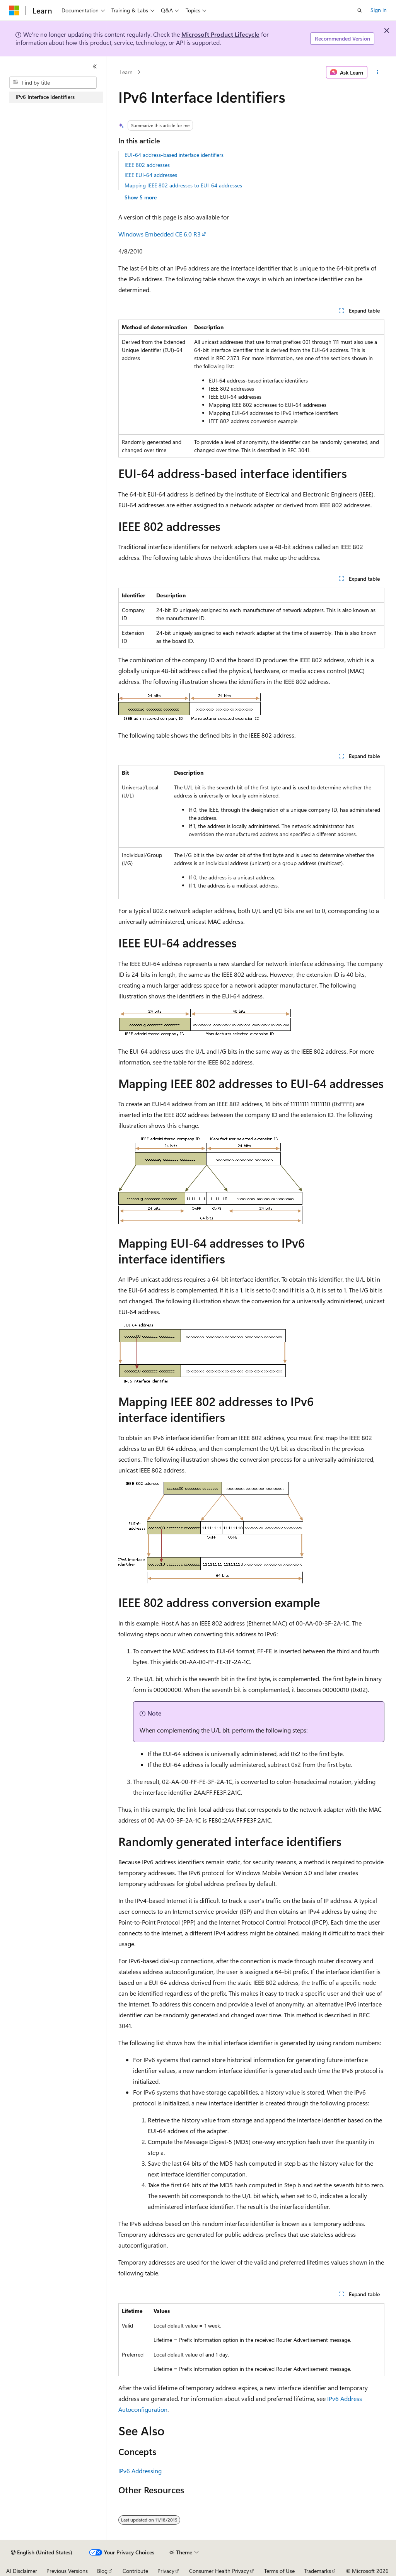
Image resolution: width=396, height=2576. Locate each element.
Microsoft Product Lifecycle (220, 34)
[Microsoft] (14, 10)
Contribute (135, 2570)
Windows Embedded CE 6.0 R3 (159, 234)
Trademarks (317, 2570)
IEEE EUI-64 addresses (151, 175)
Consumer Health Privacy (219, 2570)
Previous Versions (67, 2570)
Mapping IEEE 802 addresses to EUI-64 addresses (183, 185)
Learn (126, 72)
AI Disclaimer (21, 2570)
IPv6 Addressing (140, 2471)
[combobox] (53, 83)
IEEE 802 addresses (147, 164)
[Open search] (359, 10)
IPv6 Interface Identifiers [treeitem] (45, 96)
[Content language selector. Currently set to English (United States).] (41, 2552)
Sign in (378, 10)
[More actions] (377, 72)
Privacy (165, 2570)
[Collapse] (95, 66)
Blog (102, 2570)
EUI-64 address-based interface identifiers (174, 154)
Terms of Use (279, 2570)
